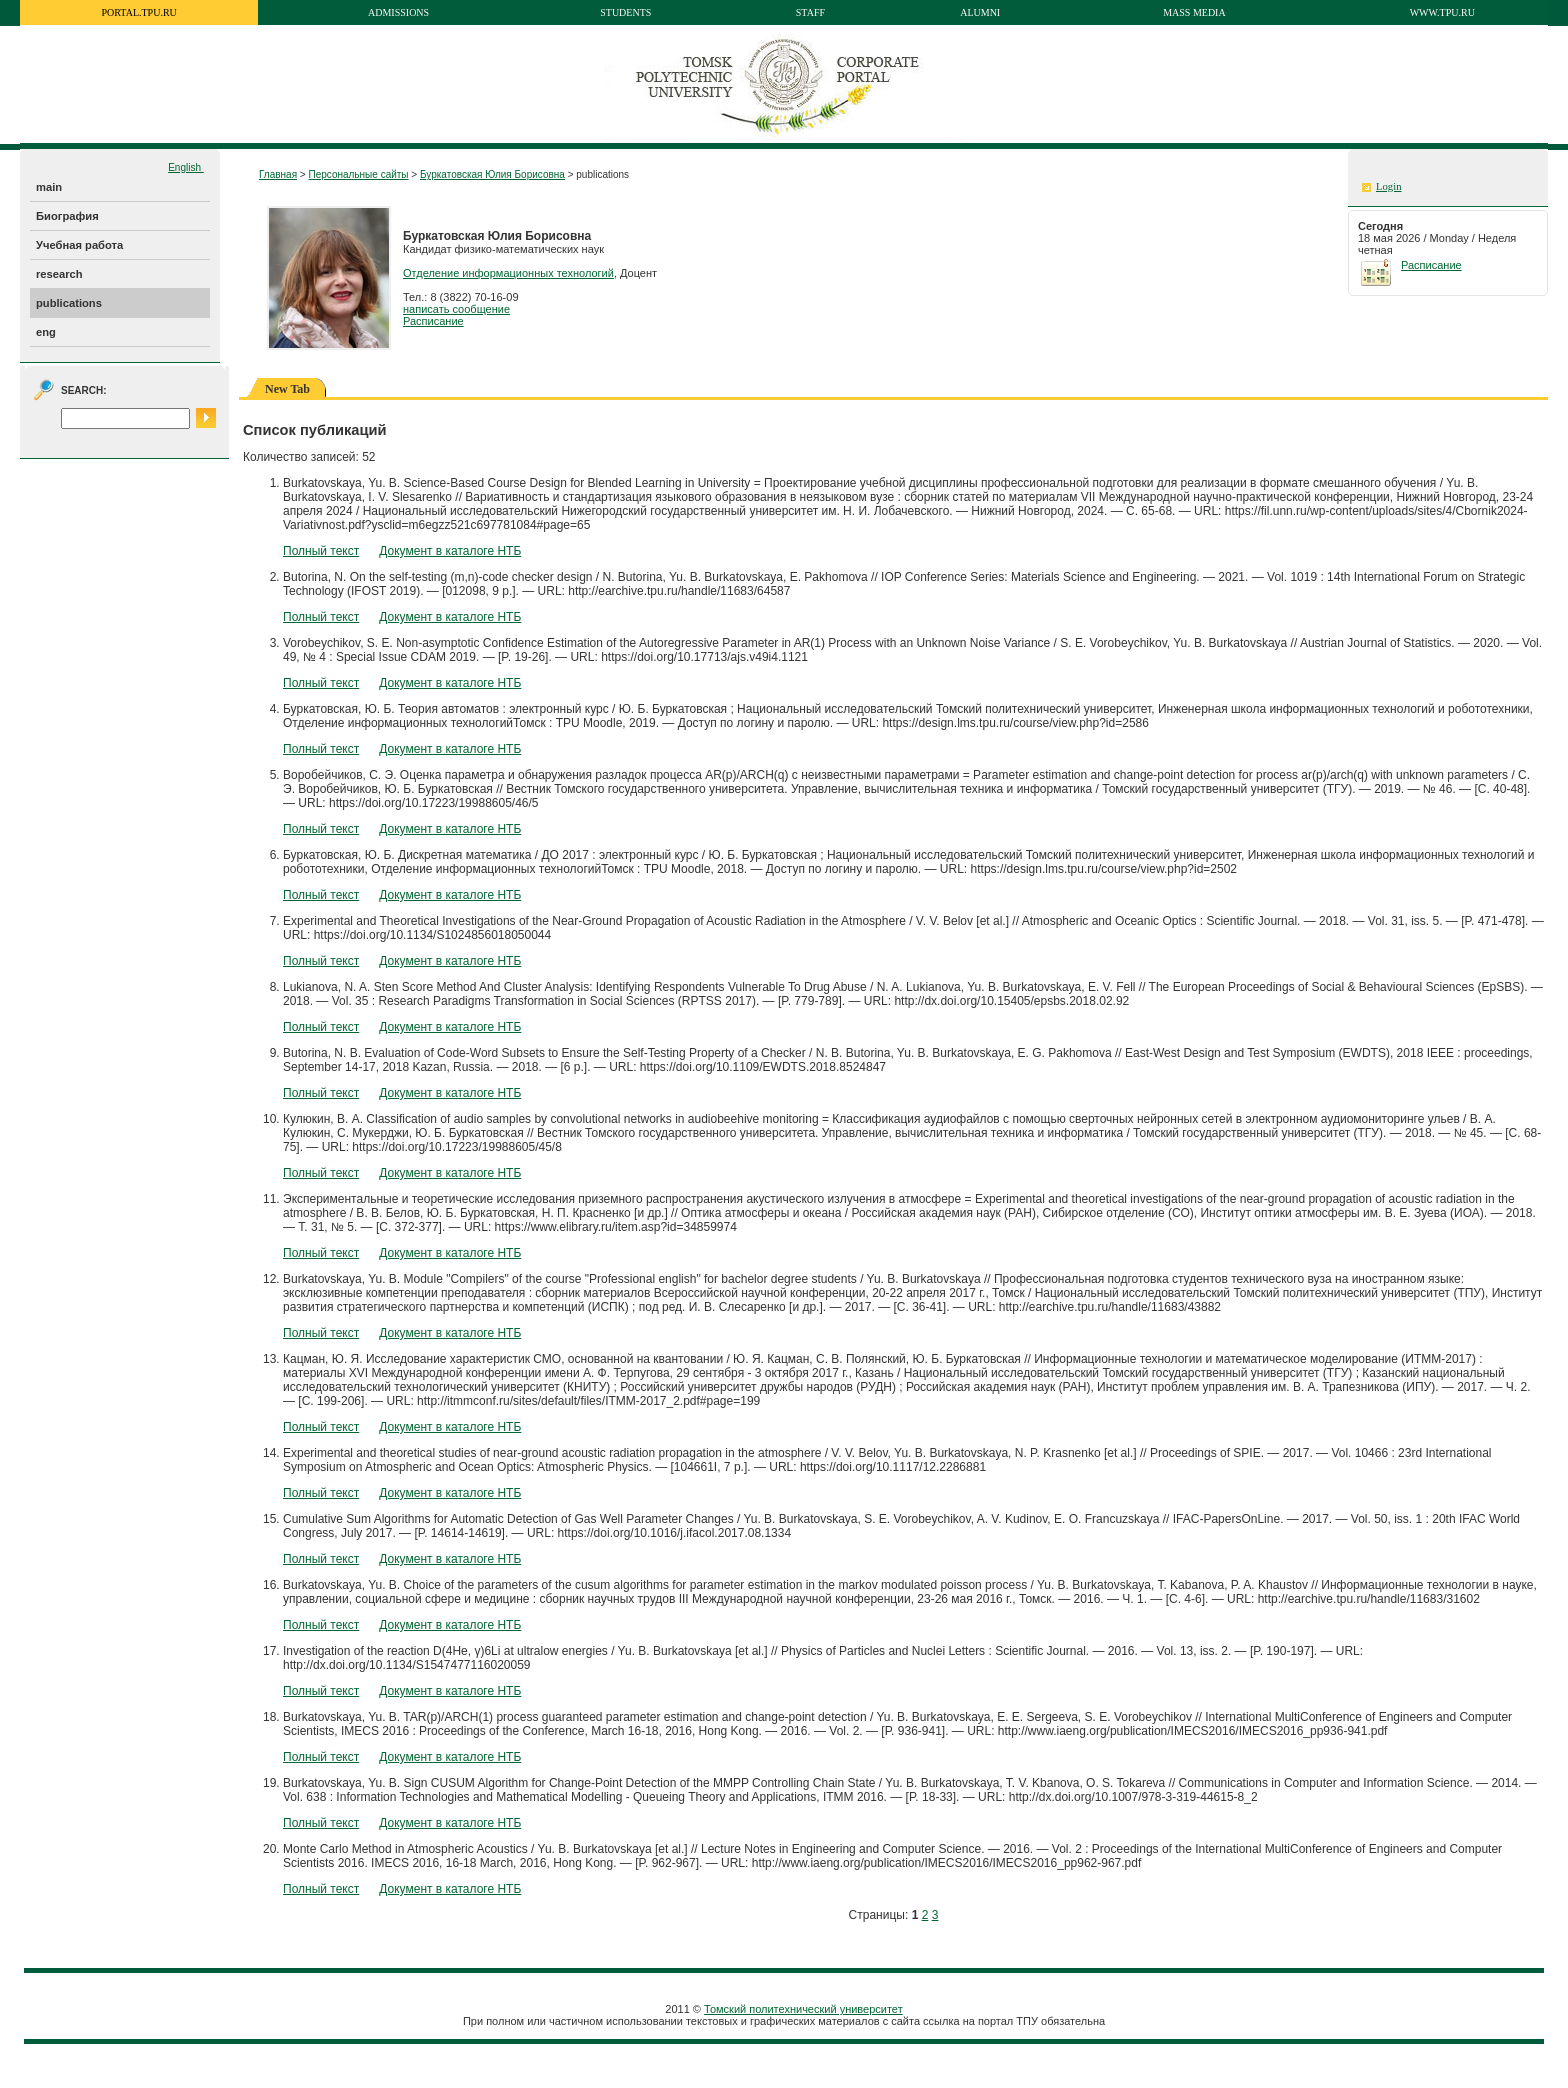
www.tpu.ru (1442, 12)
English (186, 167)
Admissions (398, 12)
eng (46, 332)
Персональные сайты (358, 174)
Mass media (1194, 12)
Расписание (433, 321)
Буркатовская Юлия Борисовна (492, 174)
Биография (67, 216)
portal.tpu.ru (139, 12)
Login (1388, 186)
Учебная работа (79, 245)
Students (625, 12)
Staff (810, 12)
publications (69, 303)
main (49, 187)
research (59, 274)
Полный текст (321, 551)
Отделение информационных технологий (508, 273)
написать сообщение (456, 309)
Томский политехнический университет (803, 2009)
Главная (278, 174)
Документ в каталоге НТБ (450, 551)
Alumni (980, 12)
